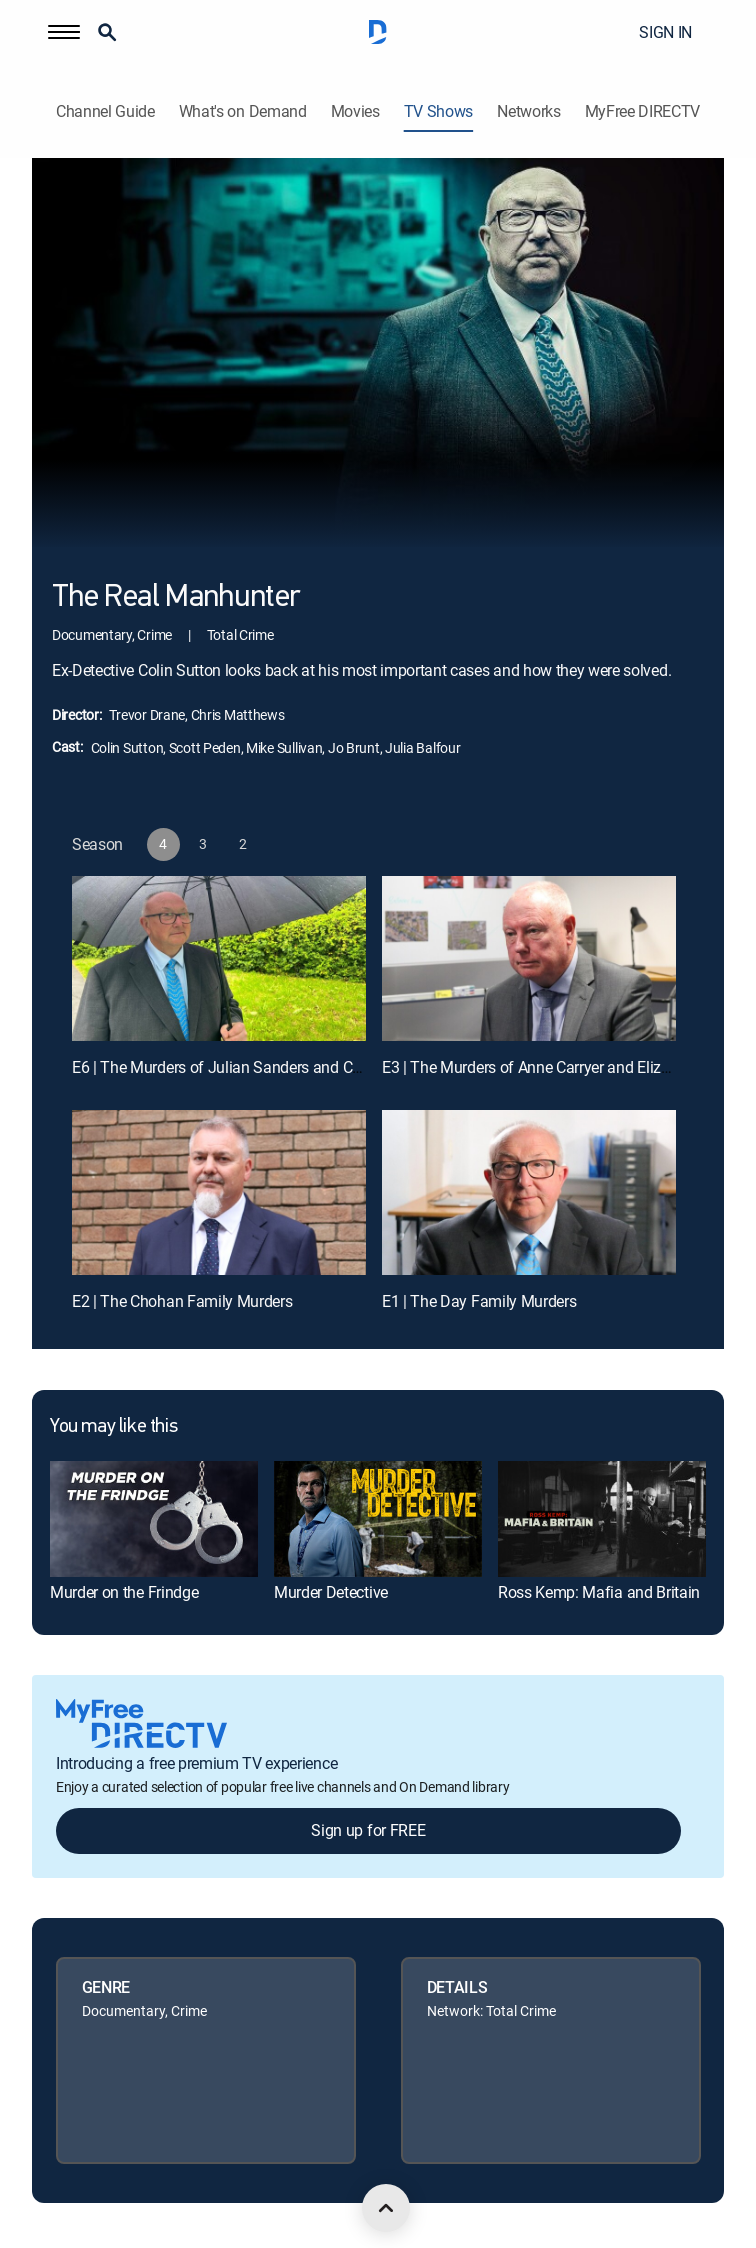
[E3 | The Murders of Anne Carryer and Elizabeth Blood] (529, 958)
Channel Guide (105, 111)
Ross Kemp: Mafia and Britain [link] (599, 1592)
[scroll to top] (386, 2208)
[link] (154, 1519)
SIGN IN (665, 32)
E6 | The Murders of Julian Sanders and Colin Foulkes (252, 1067)
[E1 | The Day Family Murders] (529, 1192)
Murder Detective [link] (331, 1592)
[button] (64, 32)
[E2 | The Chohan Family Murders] (219, 1192)
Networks (528, 111)
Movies (355, 111)
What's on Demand (243, 111)
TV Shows (438, 111)
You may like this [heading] (113, 1427)
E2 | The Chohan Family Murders (182, 1301)
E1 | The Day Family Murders (479, 1301)
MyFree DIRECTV (643, 111)
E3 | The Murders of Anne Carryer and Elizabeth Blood (562, 1067)
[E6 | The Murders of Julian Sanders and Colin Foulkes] (219, 958)
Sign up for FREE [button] (368, 1830)
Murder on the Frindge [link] (124, 1592)
